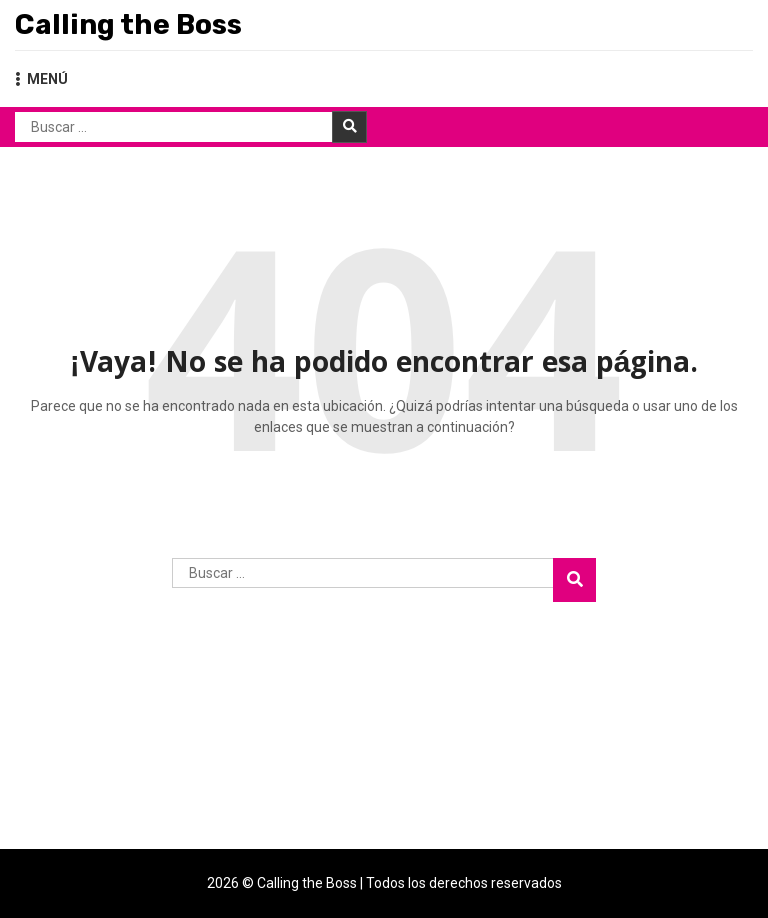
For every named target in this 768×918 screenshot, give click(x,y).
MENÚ (41, 79)
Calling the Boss (128, 24)
